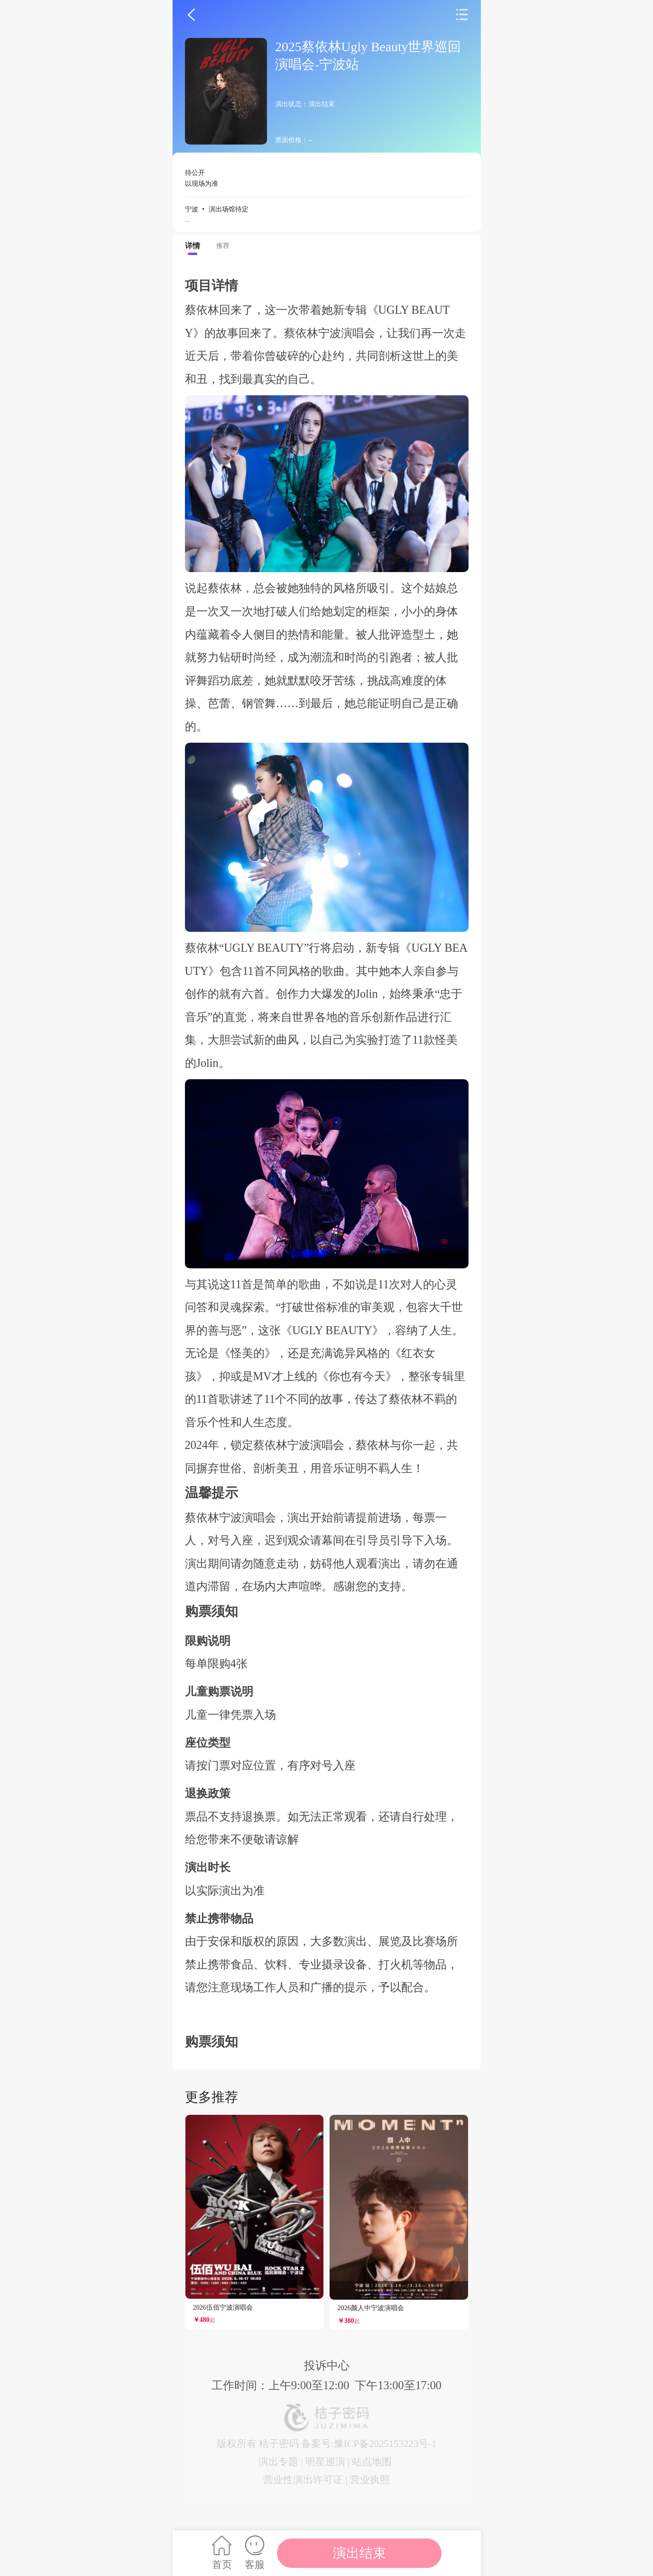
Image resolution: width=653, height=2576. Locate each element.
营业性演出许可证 (303, 2479)
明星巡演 (325, 2461)
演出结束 (359, 2553)
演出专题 (278, 2461)
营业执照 (370, 2479)
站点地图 (372, 2461)
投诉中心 (326, 2365)
